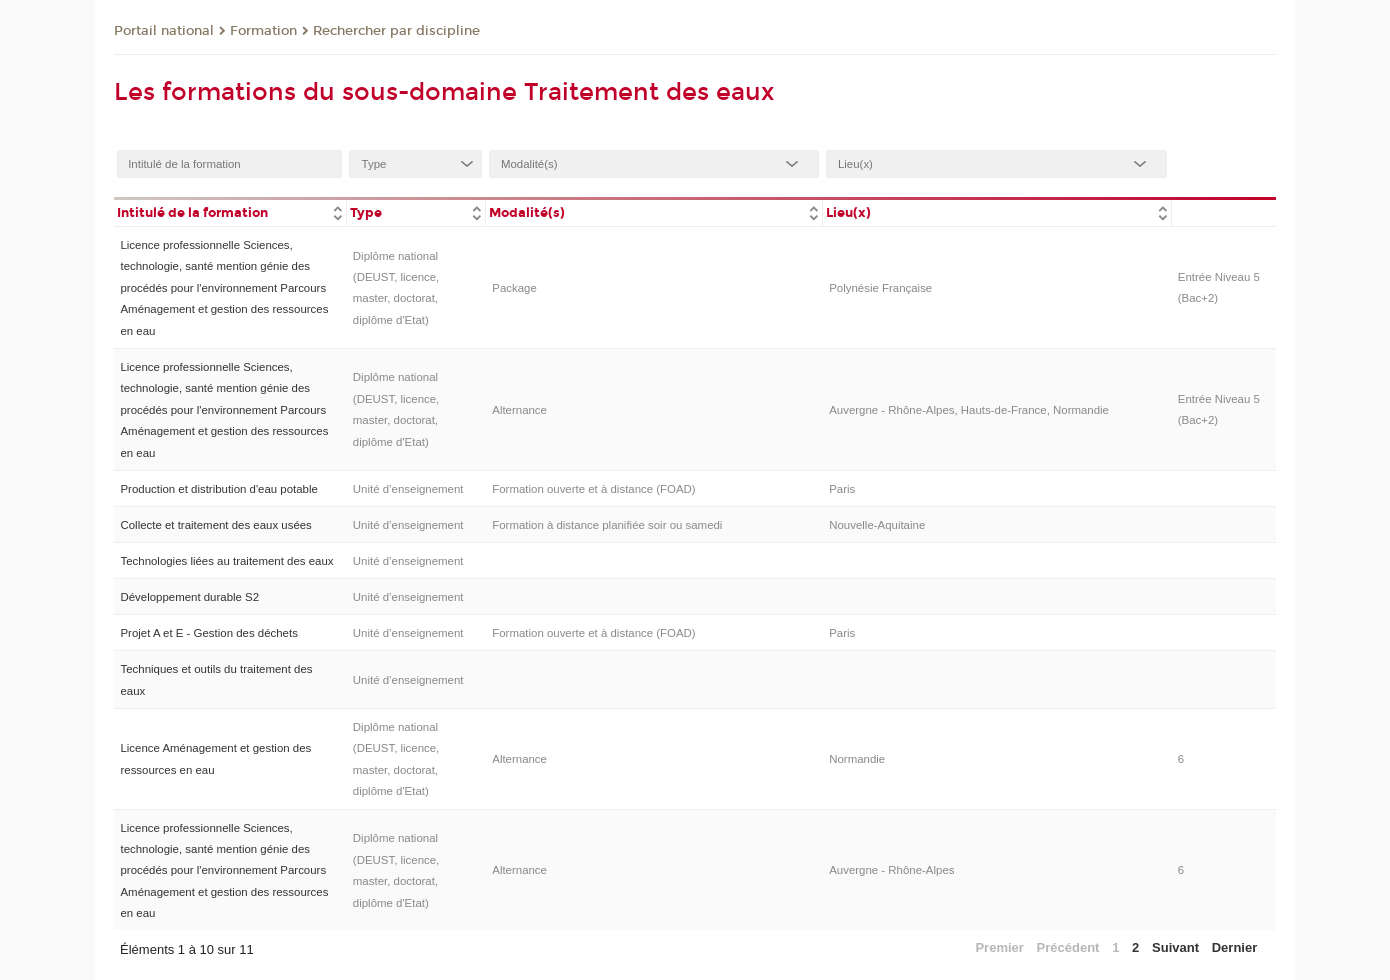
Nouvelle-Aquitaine (877, 525)
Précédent (1068, 947)
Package (514, 288)
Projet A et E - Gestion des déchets (208, 633)
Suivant (1175, 947)
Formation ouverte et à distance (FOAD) (593, 489)
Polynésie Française (880, 288)
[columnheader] (230, 211)
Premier (999, 947)
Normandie (857, 759)
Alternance (519, 410)
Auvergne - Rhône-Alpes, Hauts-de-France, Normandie (969, 410)
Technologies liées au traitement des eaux (226, 561)
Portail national (164, 31)
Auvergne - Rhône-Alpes (891, 870)
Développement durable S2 (189, 597)
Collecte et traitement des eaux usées (215, 525)
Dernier (1235, 947)
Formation (263, 31)
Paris (842, 489)
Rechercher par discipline (396, 31)
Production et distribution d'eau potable (218, 489)
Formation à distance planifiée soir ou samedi (607, 525)
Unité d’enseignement (408, 489)
